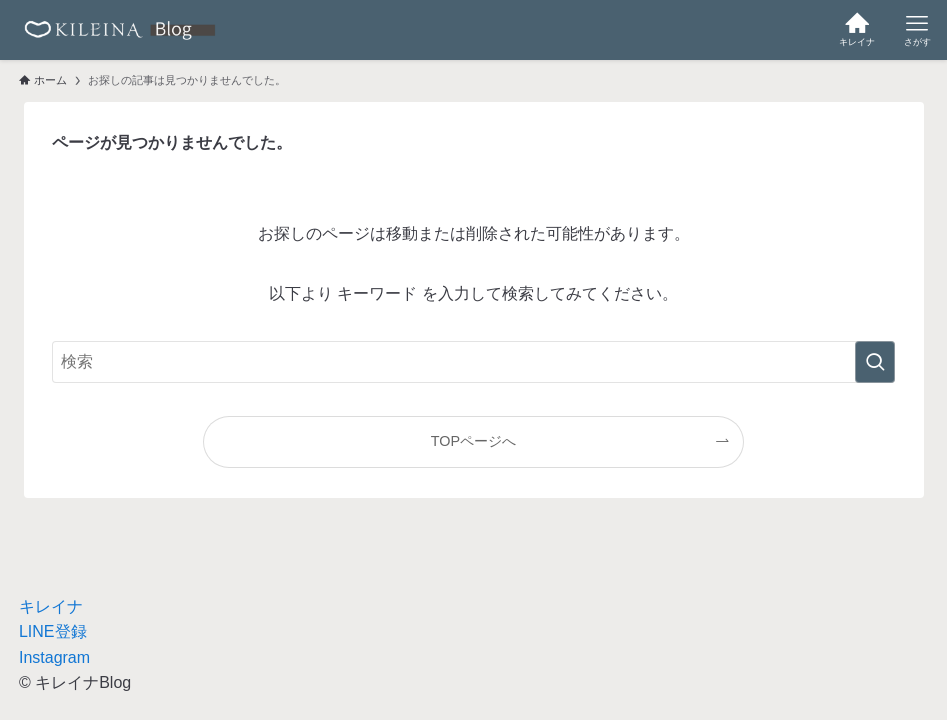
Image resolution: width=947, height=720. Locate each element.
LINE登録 (53, 631)
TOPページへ (473, 441)
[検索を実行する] (875, 362)
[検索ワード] (473, 362)
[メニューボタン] (917, 30)
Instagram (54, 657)
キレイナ (51, 606)
